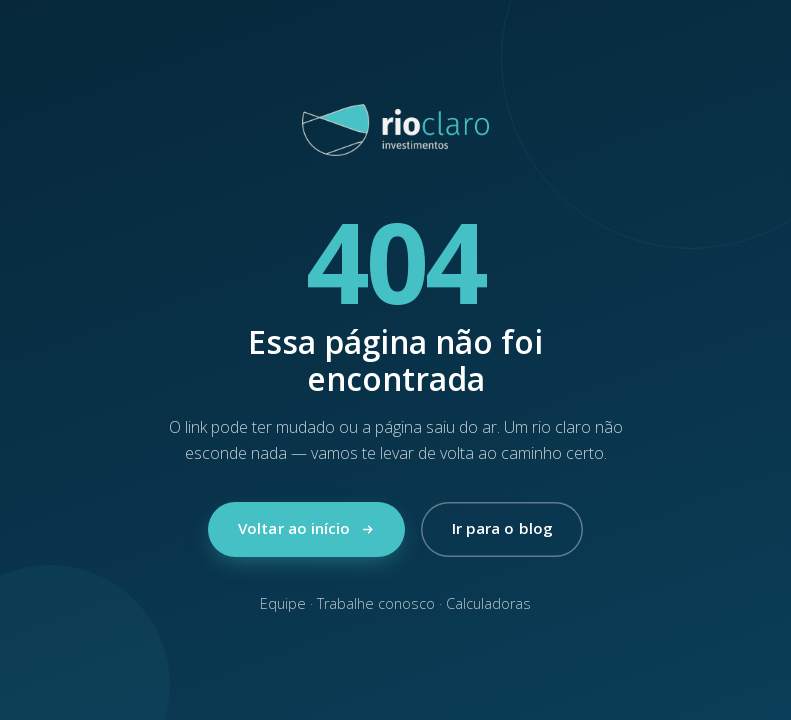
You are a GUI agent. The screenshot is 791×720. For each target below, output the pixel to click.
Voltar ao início (306, 528)
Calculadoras (488, 603)
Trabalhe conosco (376, 603)
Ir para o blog (502, 528)
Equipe (283, 603)
